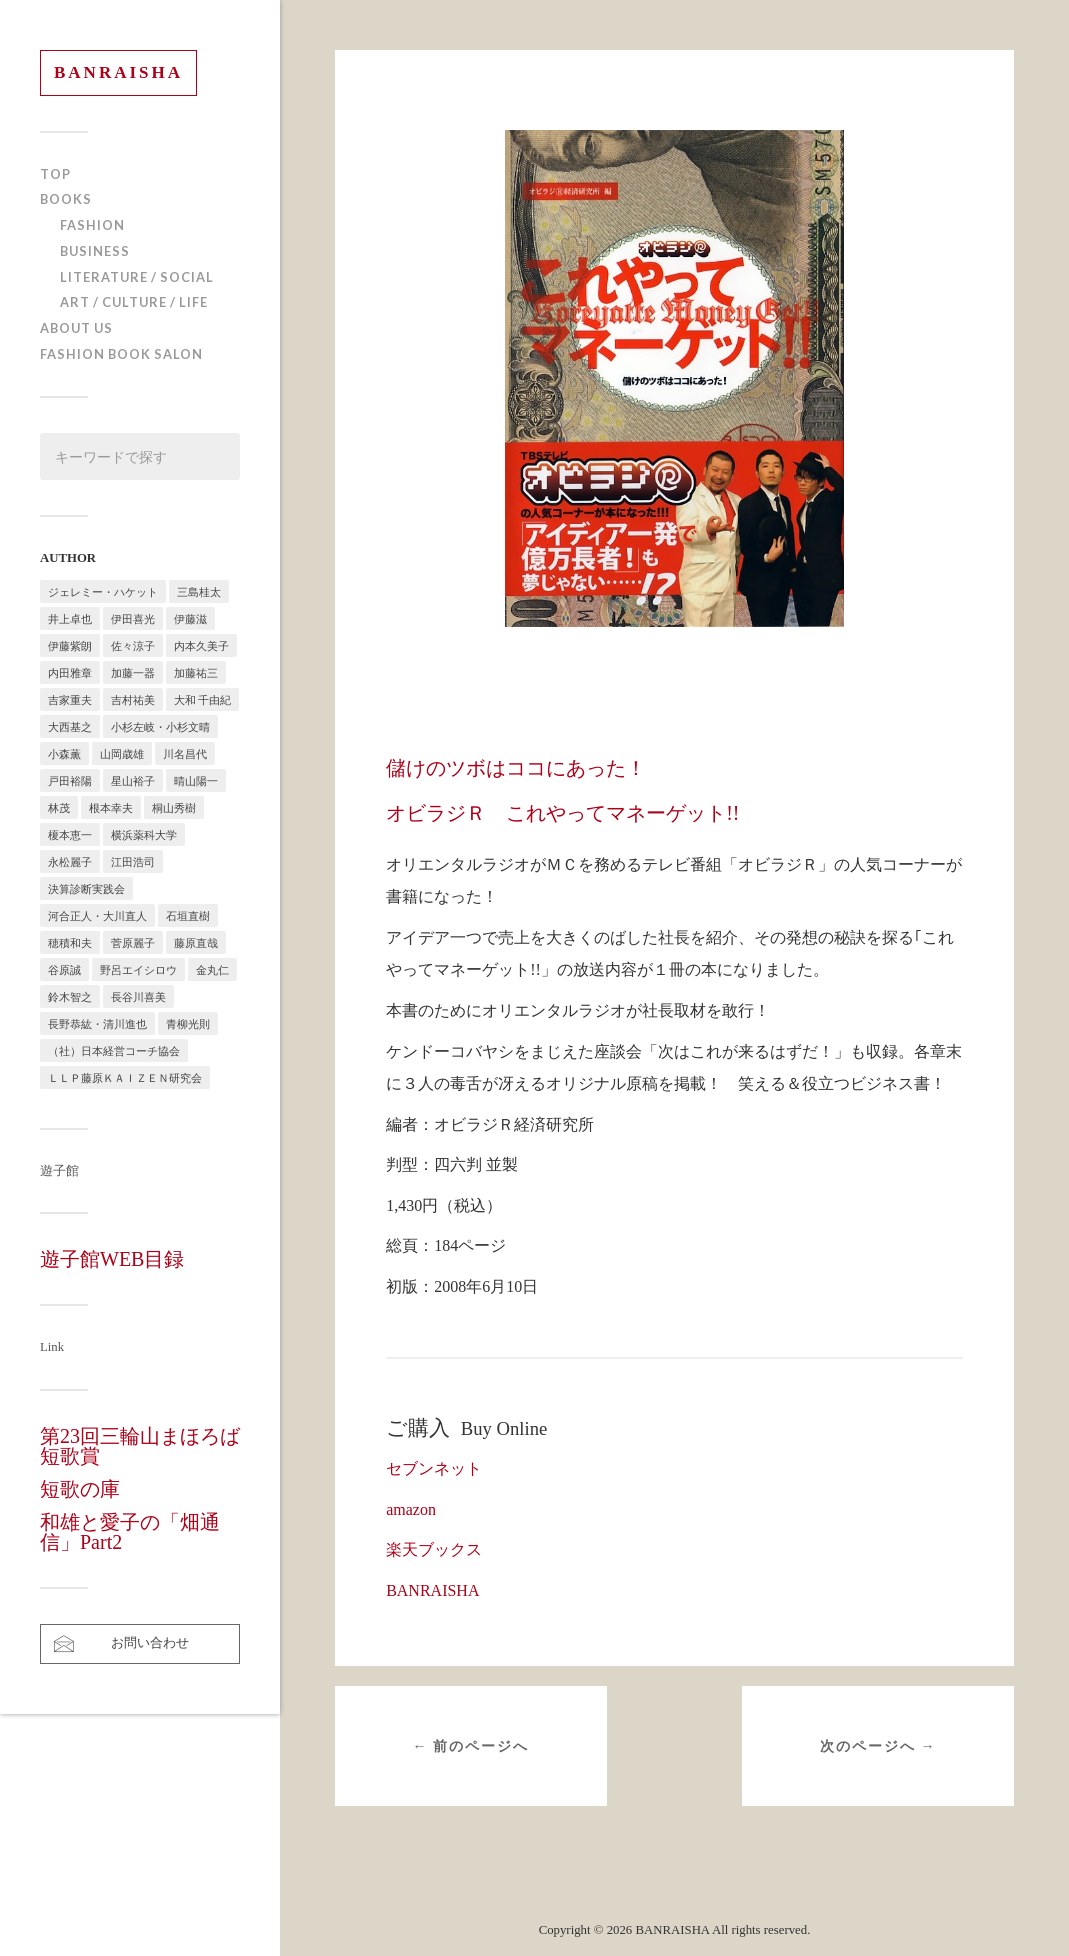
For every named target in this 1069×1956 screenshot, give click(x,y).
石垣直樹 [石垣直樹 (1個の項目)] (188, 915)
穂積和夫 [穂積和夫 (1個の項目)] (70, 942)
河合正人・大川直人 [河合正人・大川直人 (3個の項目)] (97, 915)
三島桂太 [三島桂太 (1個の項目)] (199, 591)
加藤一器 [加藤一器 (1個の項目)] (133, 672)
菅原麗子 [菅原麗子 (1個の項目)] (133, 942)
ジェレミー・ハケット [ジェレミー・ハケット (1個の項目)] (103, 591)
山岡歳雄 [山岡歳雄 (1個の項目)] (122, 753)
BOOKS (66, 199)
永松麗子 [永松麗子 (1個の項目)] (70, 861)
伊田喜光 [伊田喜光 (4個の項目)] (133, 618)
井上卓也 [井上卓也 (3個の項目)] (70, 618)
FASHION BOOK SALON (121, 354)
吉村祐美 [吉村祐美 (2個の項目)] (133, 699)
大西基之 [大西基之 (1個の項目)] (70, 726)
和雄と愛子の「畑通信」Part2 (130, 1532)
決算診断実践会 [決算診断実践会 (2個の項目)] (86, 888)
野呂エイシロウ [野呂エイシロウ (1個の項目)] (138, 969)
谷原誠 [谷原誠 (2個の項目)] (64, 969)
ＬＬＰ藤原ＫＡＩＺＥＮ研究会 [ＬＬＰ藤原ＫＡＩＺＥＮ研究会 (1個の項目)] (125, 1077)
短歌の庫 (80, 1489)
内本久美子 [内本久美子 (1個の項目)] (201, 645)
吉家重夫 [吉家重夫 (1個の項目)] (70, 699)
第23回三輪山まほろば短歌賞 (140, 1446)
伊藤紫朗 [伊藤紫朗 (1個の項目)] (70, 645)
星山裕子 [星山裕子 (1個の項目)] (133, 780)
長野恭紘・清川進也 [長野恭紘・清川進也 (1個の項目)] (97, 1023)
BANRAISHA (118, 72)
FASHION (92, 225)
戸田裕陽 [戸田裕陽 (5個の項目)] (70, 780)
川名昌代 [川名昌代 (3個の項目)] (185, 753)
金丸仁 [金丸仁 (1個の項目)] (212, 969)
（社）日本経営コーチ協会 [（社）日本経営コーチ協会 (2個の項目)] (114, 1050)
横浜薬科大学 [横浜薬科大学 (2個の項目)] (144, 834)
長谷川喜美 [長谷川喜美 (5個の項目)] (138, 996)
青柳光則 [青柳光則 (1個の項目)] (188, 1023)
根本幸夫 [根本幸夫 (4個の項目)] (111, 807)
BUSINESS (95, 251)
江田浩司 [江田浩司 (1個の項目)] (133, 861)
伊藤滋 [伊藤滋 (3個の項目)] (190, 618)
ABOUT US (76, 328)
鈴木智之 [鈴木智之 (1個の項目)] (70, 996)
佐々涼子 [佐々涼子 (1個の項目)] (133, 645)
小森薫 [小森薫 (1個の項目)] (64, 753)
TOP (55, 174)
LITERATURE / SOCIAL (137, 277)
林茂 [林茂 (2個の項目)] (59, 807)
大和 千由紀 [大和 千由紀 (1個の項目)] (202, 699)
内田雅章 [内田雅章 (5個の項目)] (70, 672)
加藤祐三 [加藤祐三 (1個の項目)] (196, 672)
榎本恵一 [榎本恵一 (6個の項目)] (70, 834)
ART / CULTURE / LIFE (134, 302)
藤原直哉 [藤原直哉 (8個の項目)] (196, 942)
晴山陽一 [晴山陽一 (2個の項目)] (196, 780)
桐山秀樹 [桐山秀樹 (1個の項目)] (174, 807)
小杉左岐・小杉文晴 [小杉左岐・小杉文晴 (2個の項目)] (160, 726)
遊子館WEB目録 (112, 1259)
